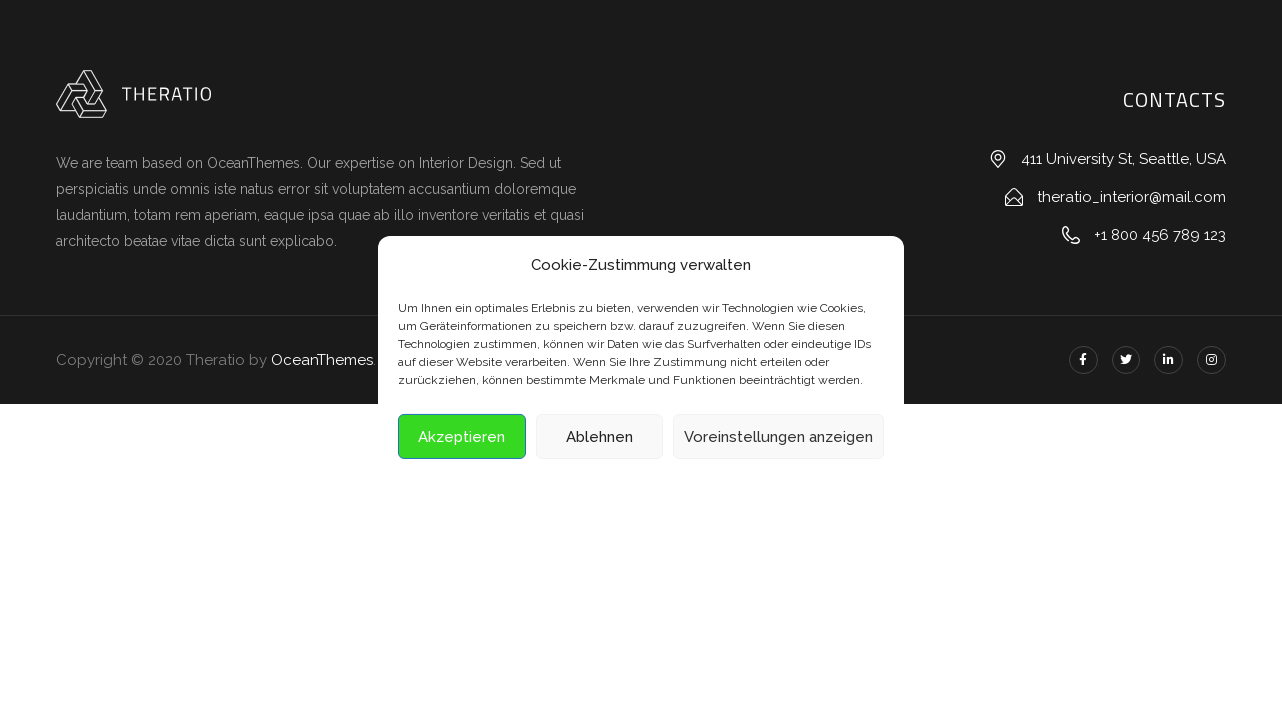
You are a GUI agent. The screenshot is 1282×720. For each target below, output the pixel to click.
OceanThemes (322, 360)
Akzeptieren (461, 437)
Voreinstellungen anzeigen (778, 437)
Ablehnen (599, 437)
